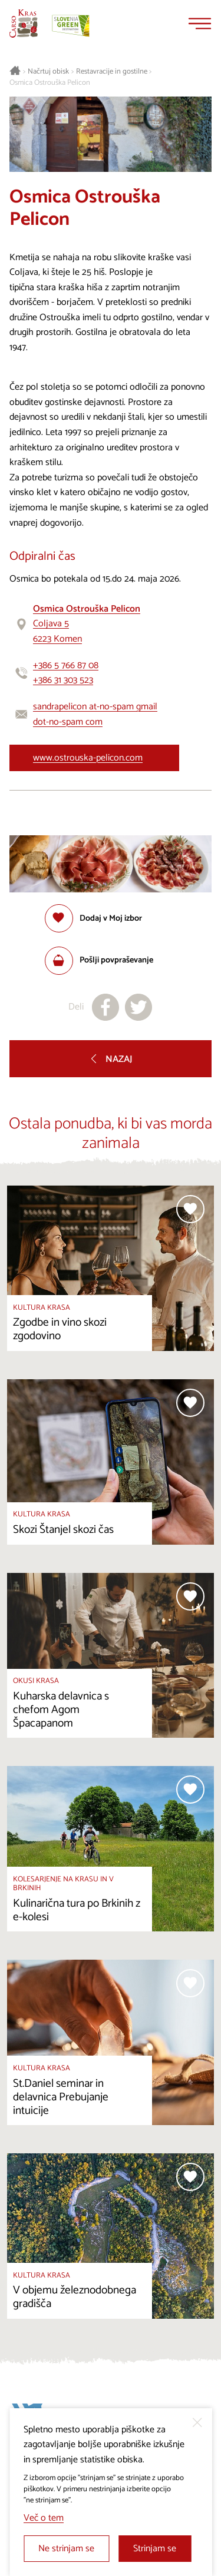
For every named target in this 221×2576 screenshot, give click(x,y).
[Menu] (200, 23)
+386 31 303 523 (63, 680)
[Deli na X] (138, 1007)
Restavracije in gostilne (111, 72)
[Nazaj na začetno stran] (23, 23)
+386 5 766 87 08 (65, 665)
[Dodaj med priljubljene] (93, 918)
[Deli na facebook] (105, 1007)
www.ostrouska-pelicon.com (88, 758)
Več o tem (44, 2518)
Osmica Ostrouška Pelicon (49, 83)
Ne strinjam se (66, 2549)
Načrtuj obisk (48, 72)
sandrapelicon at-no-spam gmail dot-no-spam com (95, 714)
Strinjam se (154, 2549)
